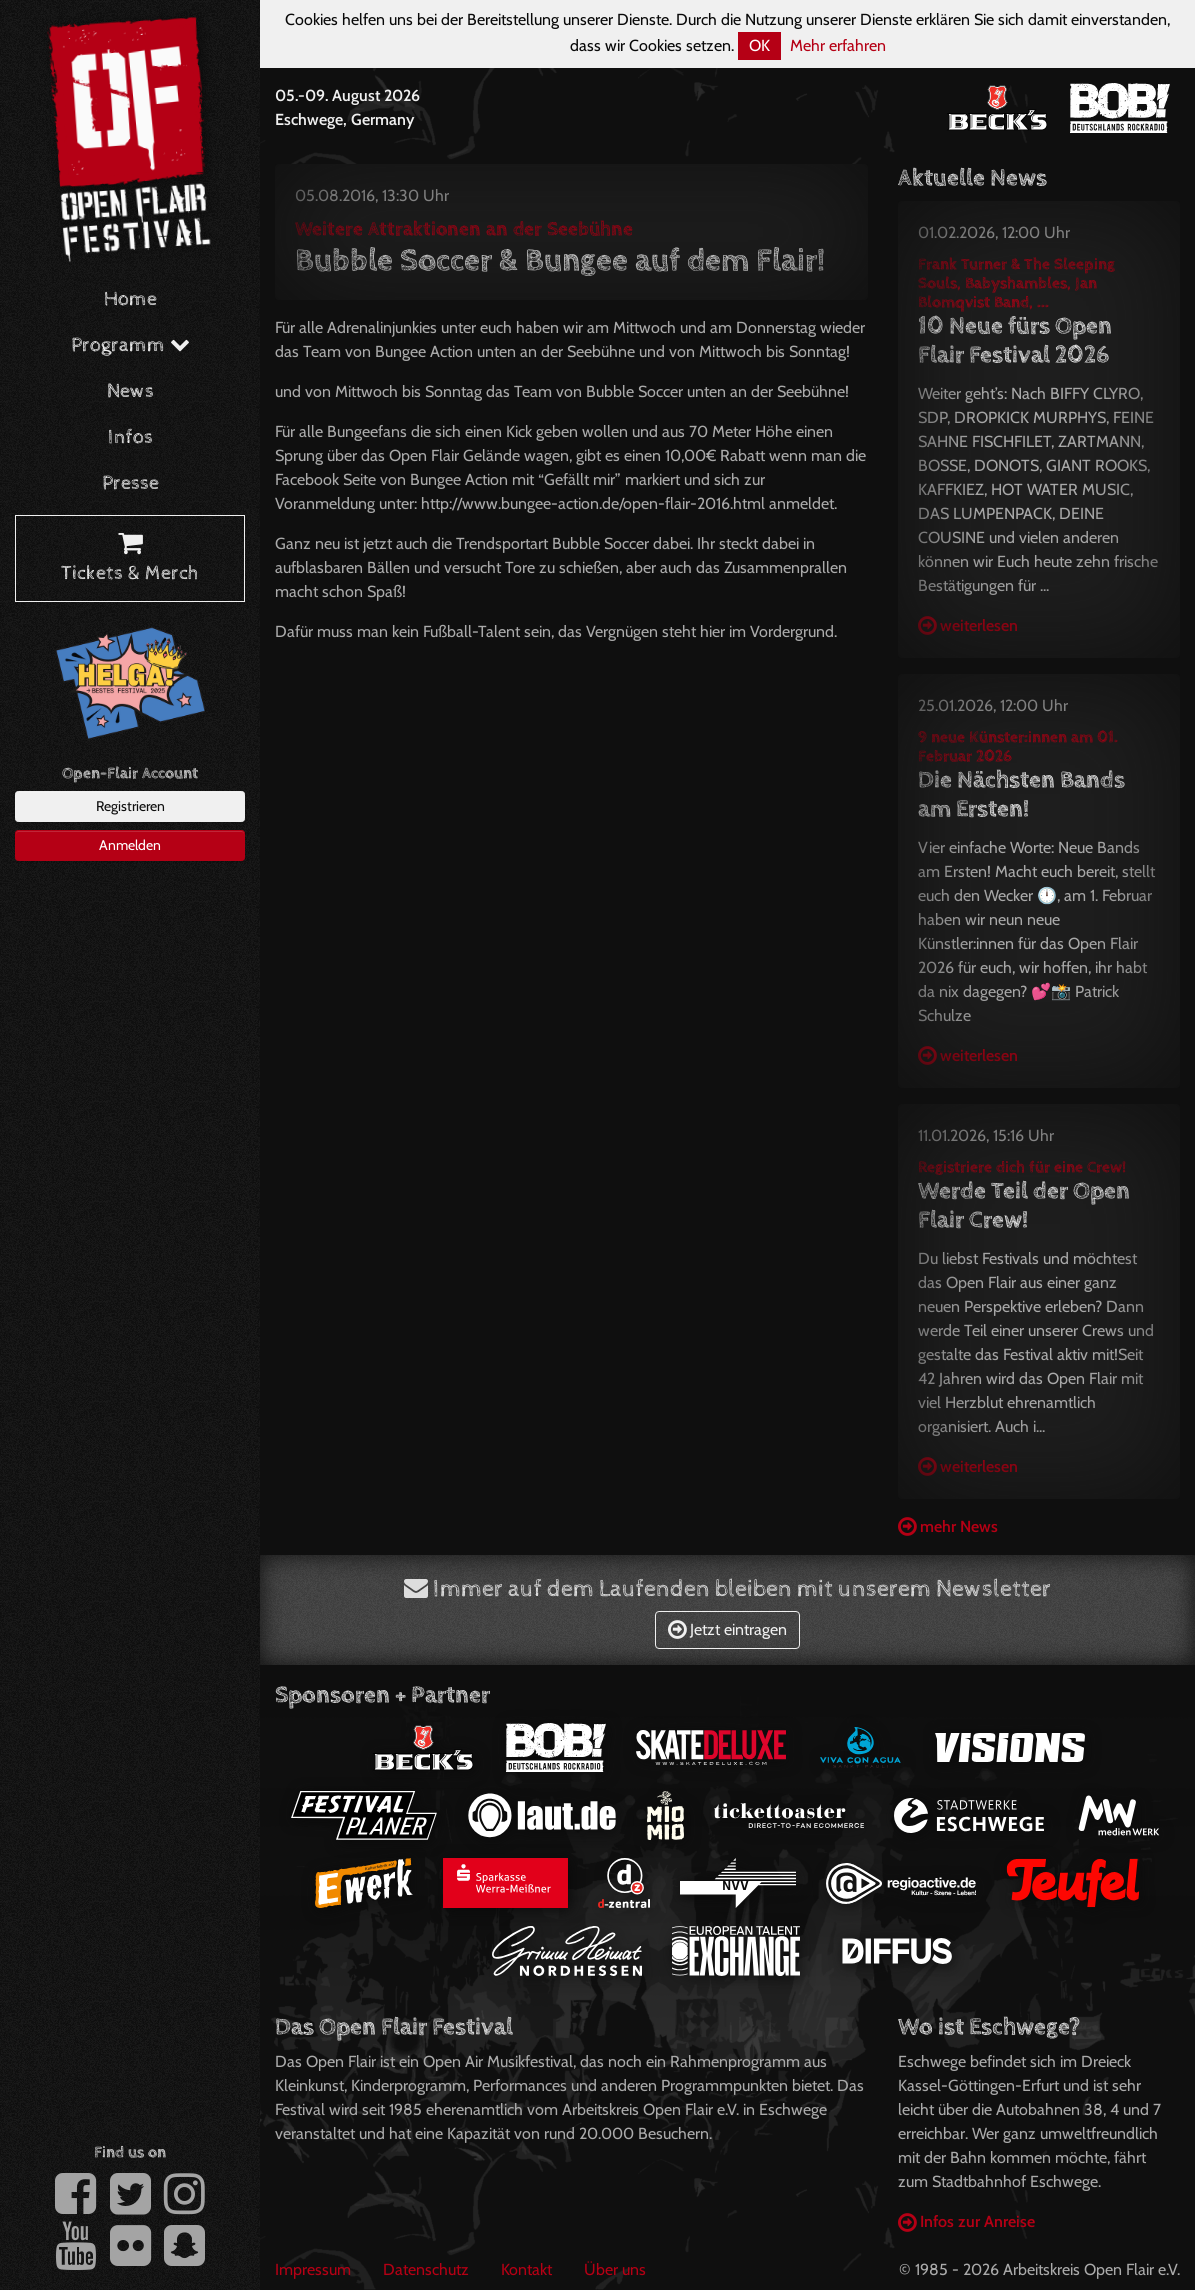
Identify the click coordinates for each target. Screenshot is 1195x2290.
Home (130, 299)
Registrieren (130, 806)
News (130, 391)
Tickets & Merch (130, 559)
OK (759, 45)
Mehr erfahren (838, 45)
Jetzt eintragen (727, 1629)
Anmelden (130, 845)
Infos (130, 437)
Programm (130, 345)
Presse (130, 483)
